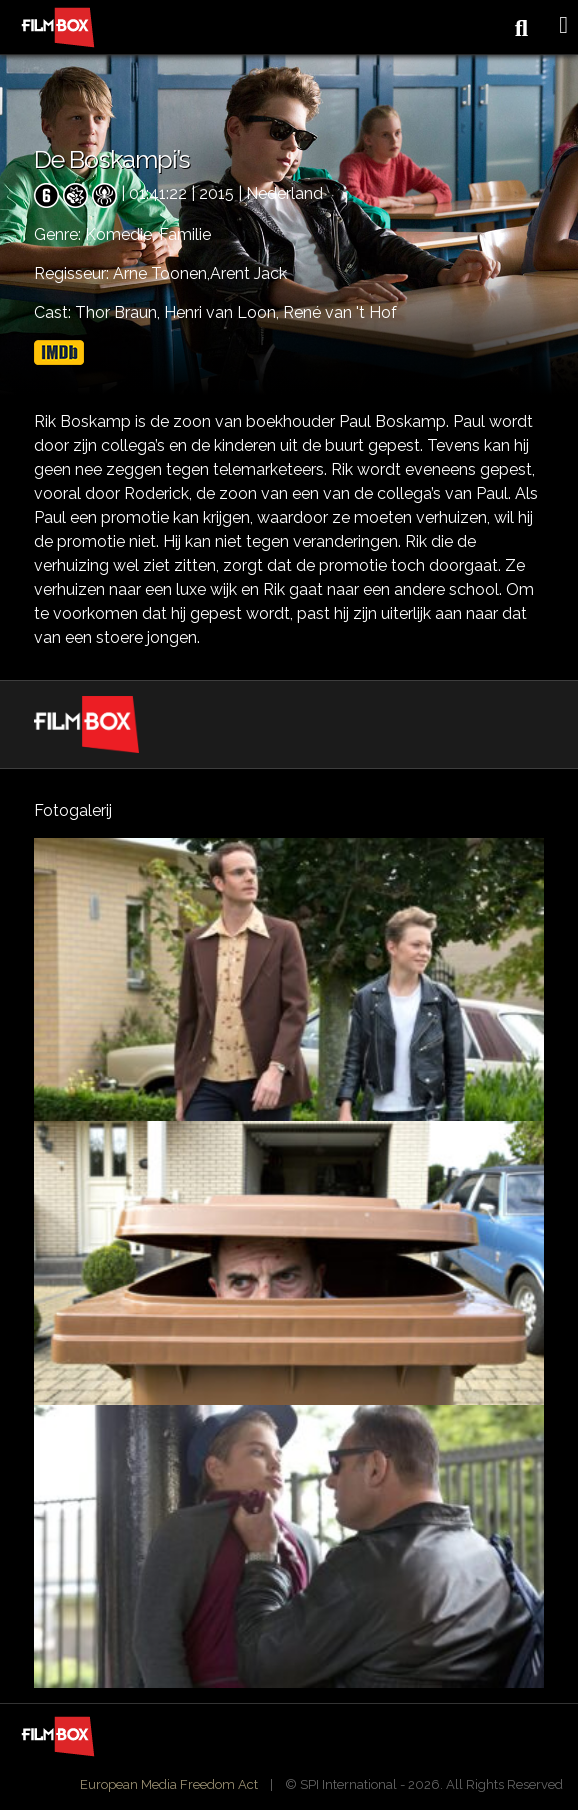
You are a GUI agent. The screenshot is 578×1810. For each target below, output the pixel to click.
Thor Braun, (119, 312)
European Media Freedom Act (169, 1784)
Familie (185, 234)
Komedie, (122, 234)
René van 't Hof (340, 312)
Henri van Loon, (223, 312)
